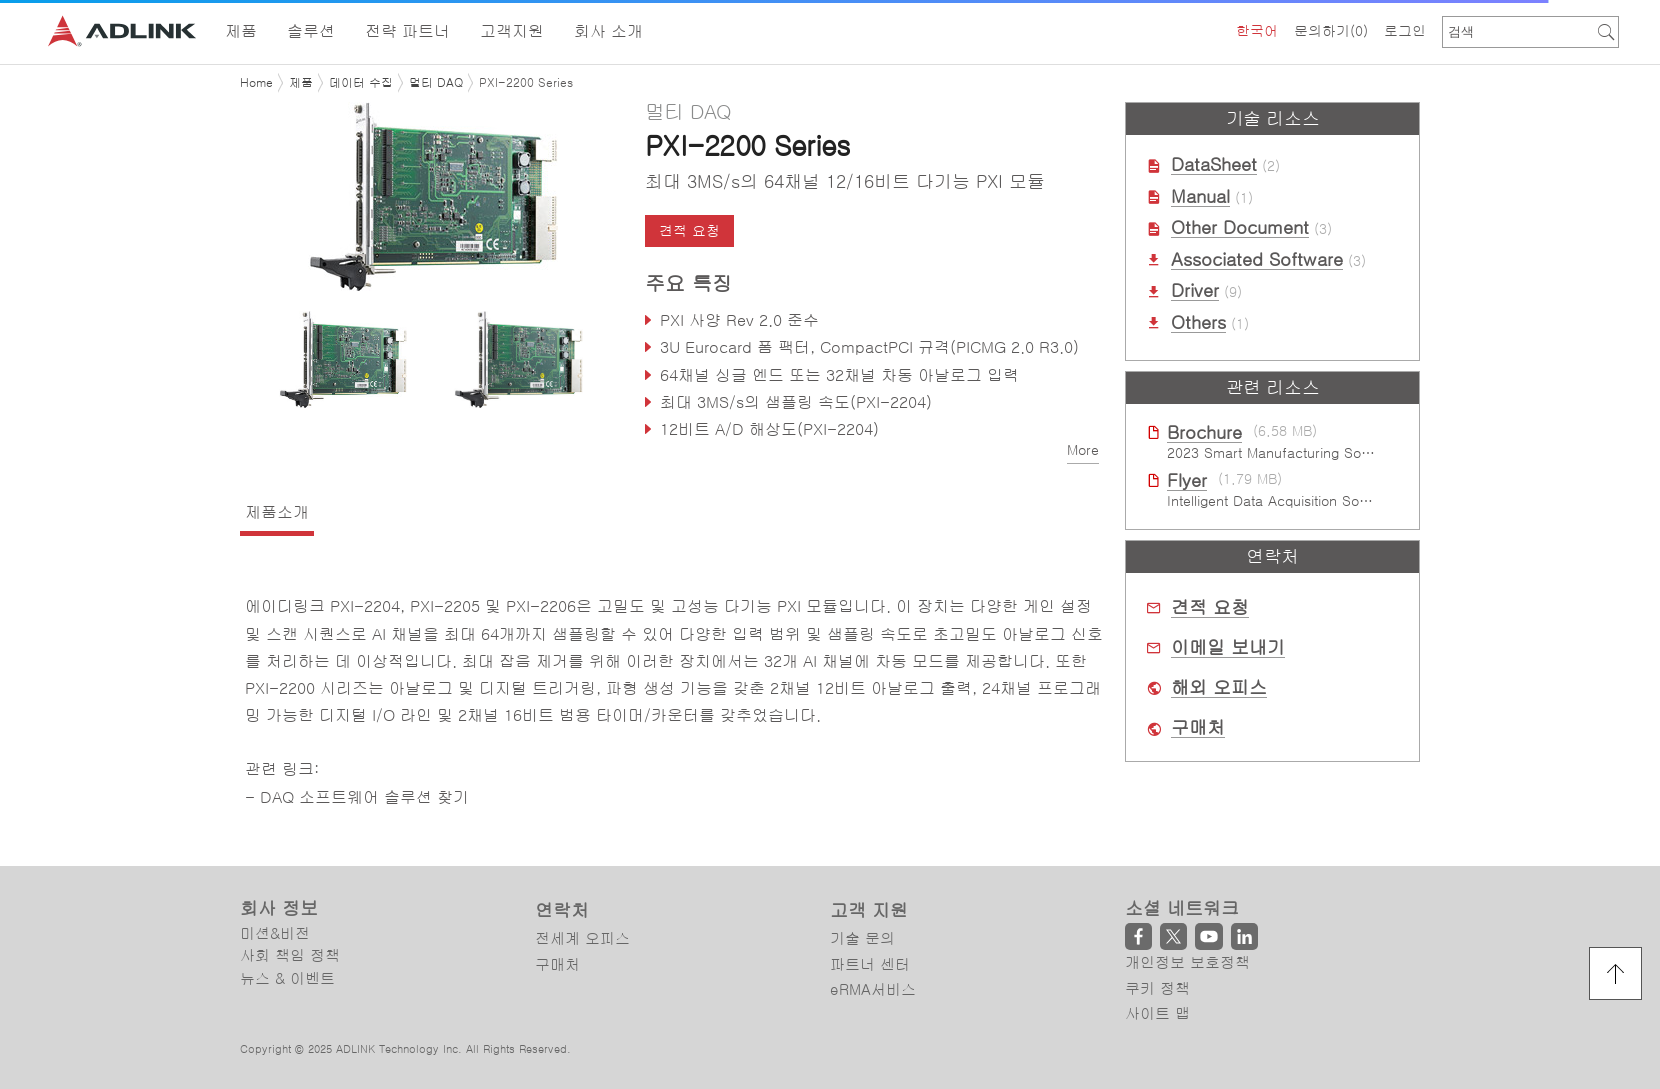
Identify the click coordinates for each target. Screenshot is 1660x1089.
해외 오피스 (1219, 688)
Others (1198, 323)
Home (256, 83)
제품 (301, 83)
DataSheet (1214, 165)
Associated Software (1257, 260)
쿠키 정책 (1157, 988)
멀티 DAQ (436, 83)
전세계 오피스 (582, 938)
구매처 (1198, 728)
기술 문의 (862, 938)
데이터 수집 (361, 83)
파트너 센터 (870, 964)
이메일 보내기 (1228, 648)
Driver (1195, 291)
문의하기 (1331, 31)
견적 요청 (689, 231)
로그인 (1405, 31)
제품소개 (277, 512)
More (1083, 450)
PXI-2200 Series (526, 83)
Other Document (1240, 228)
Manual (1200, 197)
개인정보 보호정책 (1187, 962)
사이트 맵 (1157, 1013)
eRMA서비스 (873, 989)
